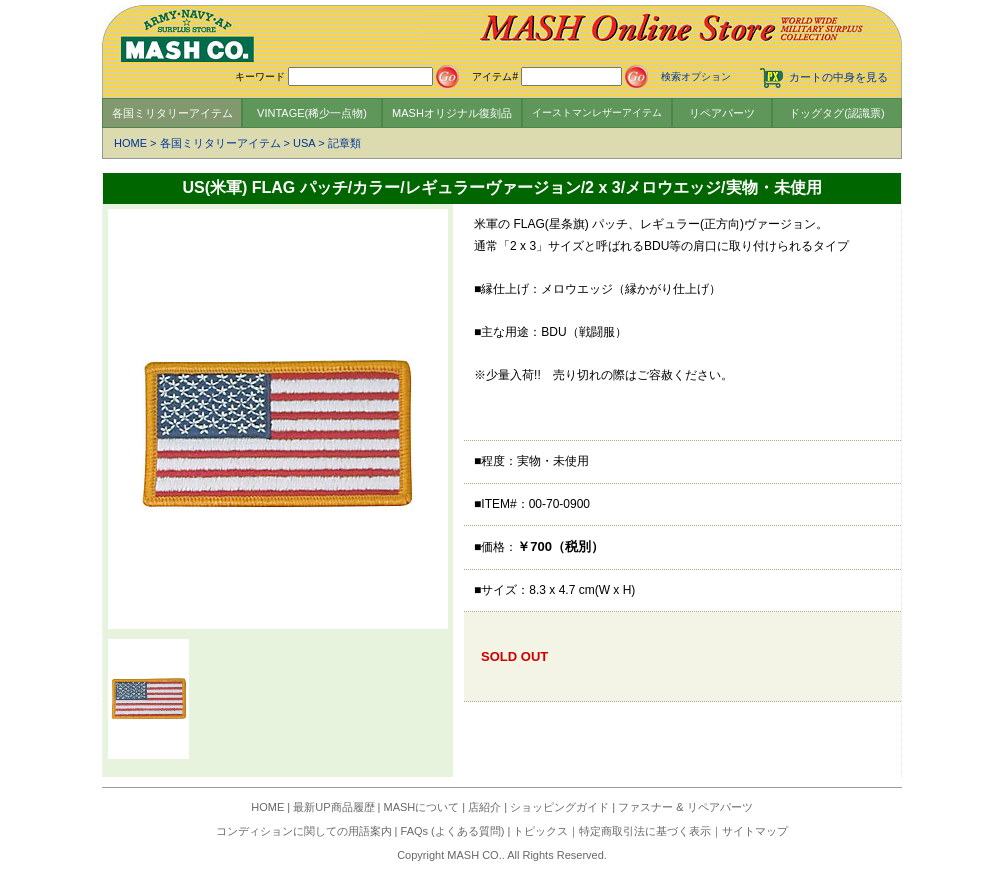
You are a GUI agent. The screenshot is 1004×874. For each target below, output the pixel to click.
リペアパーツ (722, 113)
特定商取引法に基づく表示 (645, 831)
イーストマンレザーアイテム (597, 112)
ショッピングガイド (559, 807)
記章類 (344, 143)
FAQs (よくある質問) (453, 831)
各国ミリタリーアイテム (172, 113)
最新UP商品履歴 (333, 807)
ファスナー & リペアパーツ (685, 807)
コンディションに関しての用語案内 (304, 831)
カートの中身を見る (838, 77)
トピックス (540, 831)
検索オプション (696, 76)
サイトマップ (755, 831)
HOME (130, 143)
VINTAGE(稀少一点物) (312, 113)
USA (304, 143)
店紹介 (484, 807)
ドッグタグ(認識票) (836, 113)
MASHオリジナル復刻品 (452, 113)
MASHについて (422, 807)
